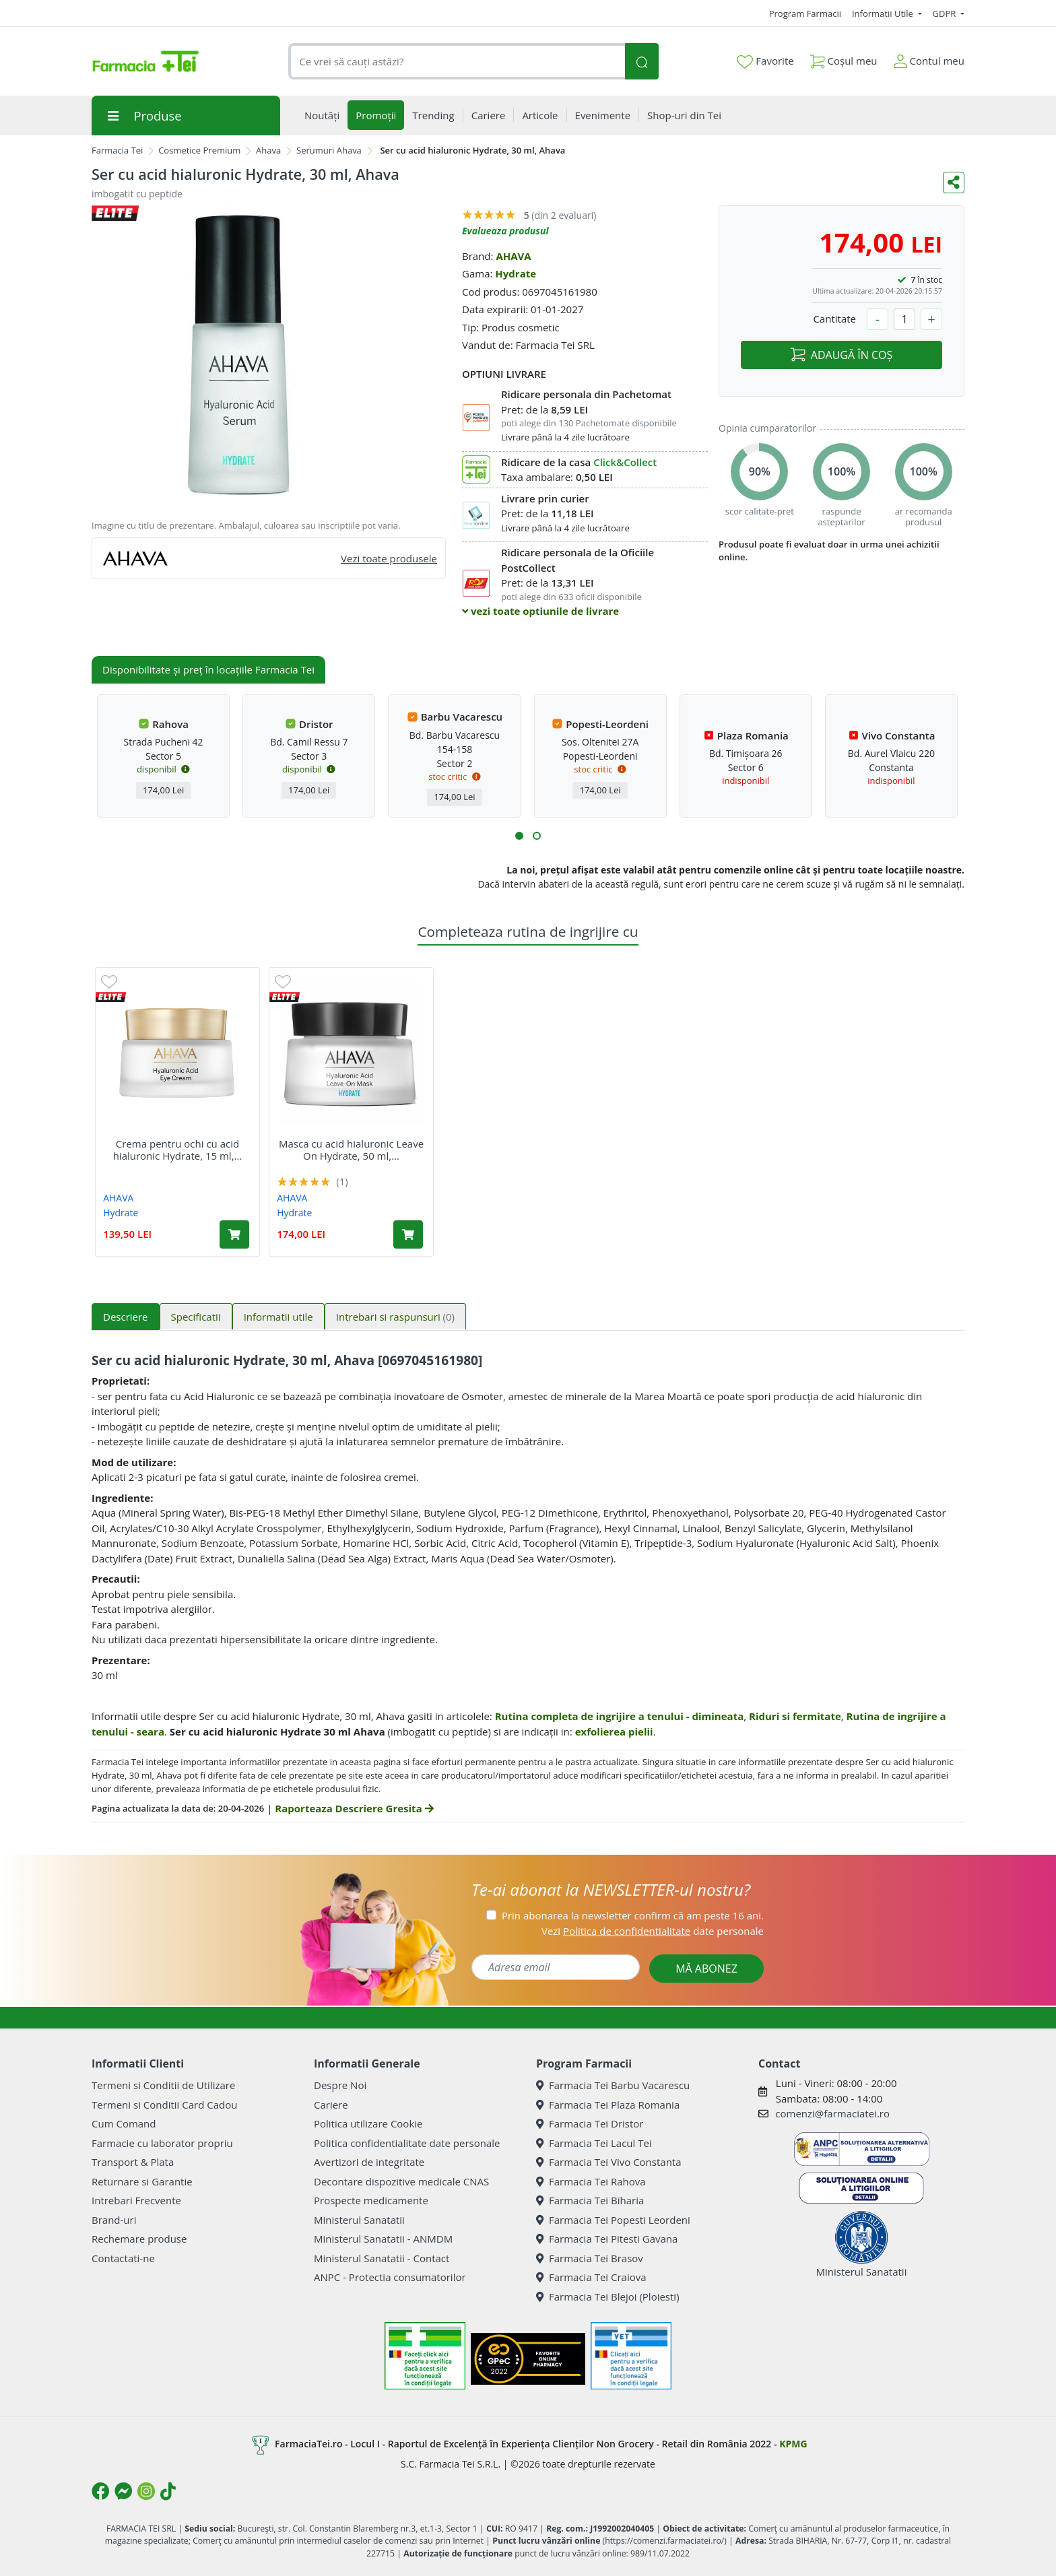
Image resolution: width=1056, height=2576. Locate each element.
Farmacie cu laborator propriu (162, 2143)
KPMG (793, 2443)
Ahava (268, 150)
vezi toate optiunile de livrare (540, 611)
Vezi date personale (652, 1931)
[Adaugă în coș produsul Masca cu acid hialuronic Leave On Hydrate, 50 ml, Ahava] (408, 1234)
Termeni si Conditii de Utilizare (163, 2085)
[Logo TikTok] (168, 2491)
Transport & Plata (133, 2162)
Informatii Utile (883, 13)
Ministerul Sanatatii (359, 2219)
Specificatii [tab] (196, 1316)
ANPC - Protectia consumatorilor (390, 2277)
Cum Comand (124, 2123)
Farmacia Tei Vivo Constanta (609, 2162)
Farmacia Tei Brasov (589, 2258)
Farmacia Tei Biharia (590, 2200)
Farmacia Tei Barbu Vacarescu (613, 2085)
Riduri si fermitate (795, 1716)
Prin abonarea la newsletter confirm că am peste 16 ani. (633, 1915)
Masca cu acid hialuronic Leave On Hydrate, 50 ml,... (351, 1149)
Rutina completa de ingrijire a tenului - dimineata (619, 1716)
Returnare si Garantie (142, 2181)
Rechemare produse (139, 2238)
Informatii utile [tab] (278, 1316)
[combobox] (456, 61)
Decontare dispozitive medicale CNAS (401, 2181)
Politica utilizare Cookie (368, 2123)
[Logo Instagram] (146, 2491)
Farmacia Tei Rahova (591, 2181)
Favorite (765, 61)
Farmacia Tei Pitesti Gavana (607, 2238)
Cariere (331, 2104)
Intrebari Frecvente (136, 2200)
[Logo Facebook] (100, 2491)
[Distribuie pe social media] (953, 182)
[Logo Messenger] (123, 2491)
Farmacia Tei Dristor (589, 2123)
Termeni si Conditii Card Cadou (164, 2104)
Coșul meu (844, 58)
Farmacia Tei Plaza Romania (608, 2104)
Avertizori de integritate (369, 2162)
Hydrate (515, 273)
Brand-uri (114, 2219)
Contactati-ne (123, 2258)
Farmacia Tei (117, 150)
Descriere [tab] (125, 1316)
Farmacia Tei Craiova (591, 2277)
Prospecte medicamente (371, 2200)
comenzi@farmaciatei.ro (832, 2113)
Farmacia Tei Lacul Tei (594, 2143)
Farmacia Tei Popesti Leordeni (613, 2219)
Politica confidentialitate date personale (407, 2143)
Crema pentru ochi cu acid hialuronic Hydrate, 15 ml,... (177, 1149)
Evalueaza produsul (505, 230)
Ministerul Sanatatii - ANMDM (383, 2238)
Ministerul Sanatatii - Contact (381, 2258)
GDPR (945, 13)
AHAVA (513, 256)
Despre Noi (340, 2085)
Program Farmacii (805, 13)
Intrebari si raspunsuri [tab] (395, 1316)
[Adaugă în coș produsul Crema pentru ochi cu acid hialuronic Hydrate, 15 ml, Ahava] (234, 1234)
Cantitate (834, 318)
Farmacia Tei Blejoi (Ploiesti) (608, 2296)
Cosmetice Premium (199, 150)
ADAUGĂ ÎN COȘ (841, 355)
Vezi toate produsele (389, 558)
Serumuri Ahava (329, 150)
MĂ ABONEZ (706, 1968)
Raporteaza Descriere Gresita (354, 1808)
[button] (519, 835)
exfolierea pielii (614, 1731)
